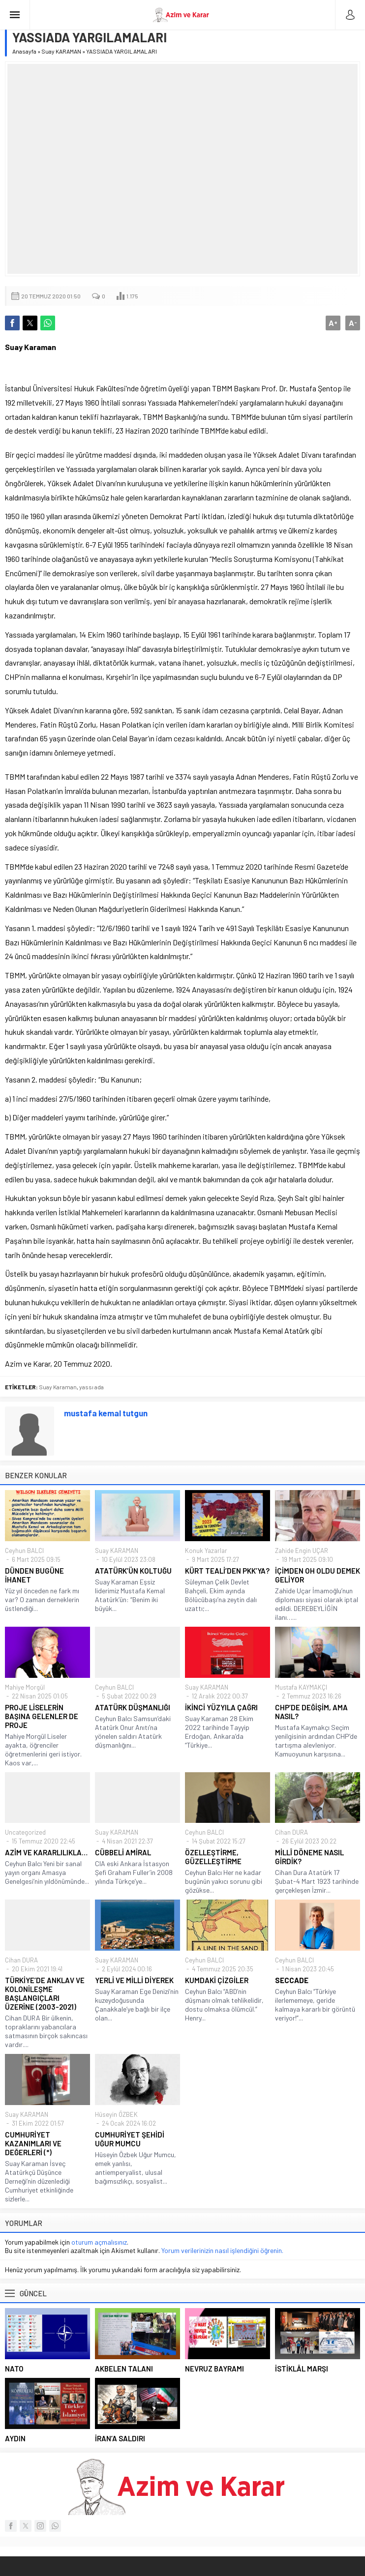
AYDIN (15, 2438)
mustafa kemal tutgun (106, 1413)
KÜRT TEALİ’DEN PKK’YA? (227, 1570)
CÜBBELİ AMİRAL (123, 1852)
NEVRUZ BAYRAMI (214, 2368)
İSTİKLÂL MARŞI (301, 2368)
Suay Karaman (58, 1386)
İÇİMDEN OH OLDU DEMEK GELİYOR (317, 1575)
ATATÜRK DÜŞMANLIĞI (132, 1707)
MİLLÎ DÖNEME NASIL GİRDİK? (309, 1857)
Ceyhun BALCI (24, 1550)
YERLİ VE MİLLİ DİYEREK (134, 1980)
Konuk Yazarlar (206, 1550)
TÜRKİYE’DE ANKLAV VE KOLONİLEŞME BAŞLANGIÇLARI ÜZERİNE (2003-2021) (45, 1993)
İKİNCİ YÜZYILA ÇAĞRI (221, 1707)
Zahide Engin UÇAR (301, 1550)
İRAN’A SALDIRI (120, 2438)
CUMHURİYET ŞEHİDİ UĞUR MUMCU (129, 2139)
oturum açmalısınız (99, 2242)
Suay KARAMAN (61, 51)
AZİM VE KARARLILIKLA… (46, 1852)
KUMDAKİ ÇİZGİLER (216, 1980)
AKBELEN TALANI (124, 2368)
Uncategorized (25, 1832)
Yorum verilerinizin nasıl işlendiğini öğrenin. (222, 2250)
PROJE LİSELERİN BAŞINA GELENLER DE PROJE (41, 1716)
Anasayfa (24, 51)
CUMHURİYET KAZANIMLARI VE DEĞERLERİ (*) (33, 2143)
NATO (14, 2368)
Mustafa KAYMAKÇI (301, 1687)
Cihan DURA (291, 1832)
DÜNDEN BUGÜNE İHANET (34, 1575)
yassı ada (91, 1386)
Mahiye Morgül (25, 1687)
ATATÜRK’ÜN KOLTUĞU (133, 1570)
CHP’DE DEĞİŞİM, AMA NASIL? (311, 1712)
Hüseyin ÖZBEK (116, 2114)
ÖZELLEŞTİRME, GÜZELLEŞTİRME (213, 1857)
